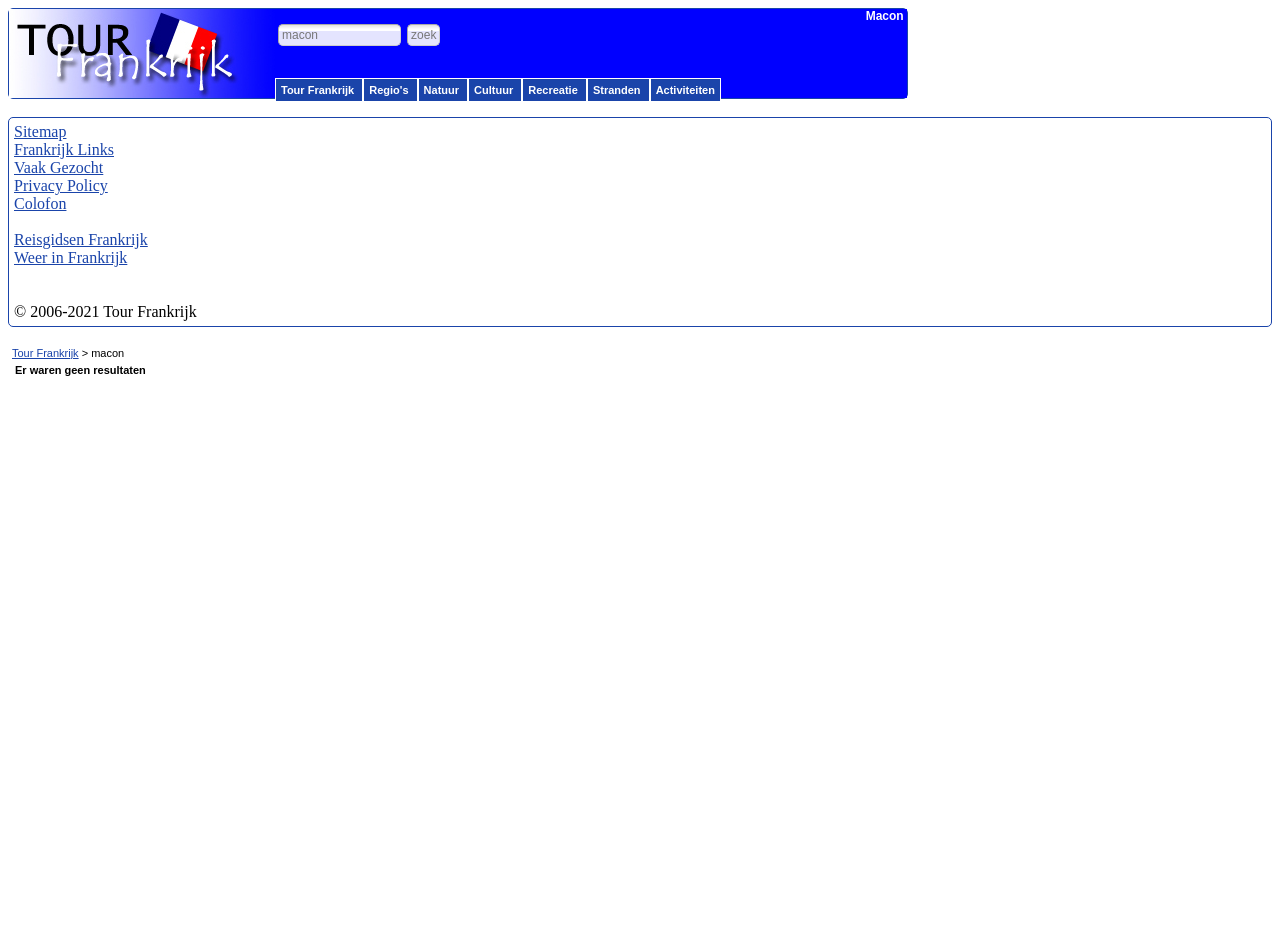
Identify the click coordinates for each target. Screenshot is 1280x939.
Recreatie (553, 90)
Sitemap (40, 131)
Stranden (617, 90)
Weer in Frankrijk (70, 257)
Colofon (40, 203)
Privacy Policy (61, 185)
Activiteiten (685, 90)
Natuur (441, 90)
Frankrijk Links (64, 149)
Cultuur (493, 90)
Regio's (388, 90)
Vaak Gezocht (58, 167)
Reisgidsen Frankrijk (81, 239)
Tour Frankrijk (317, 90)
